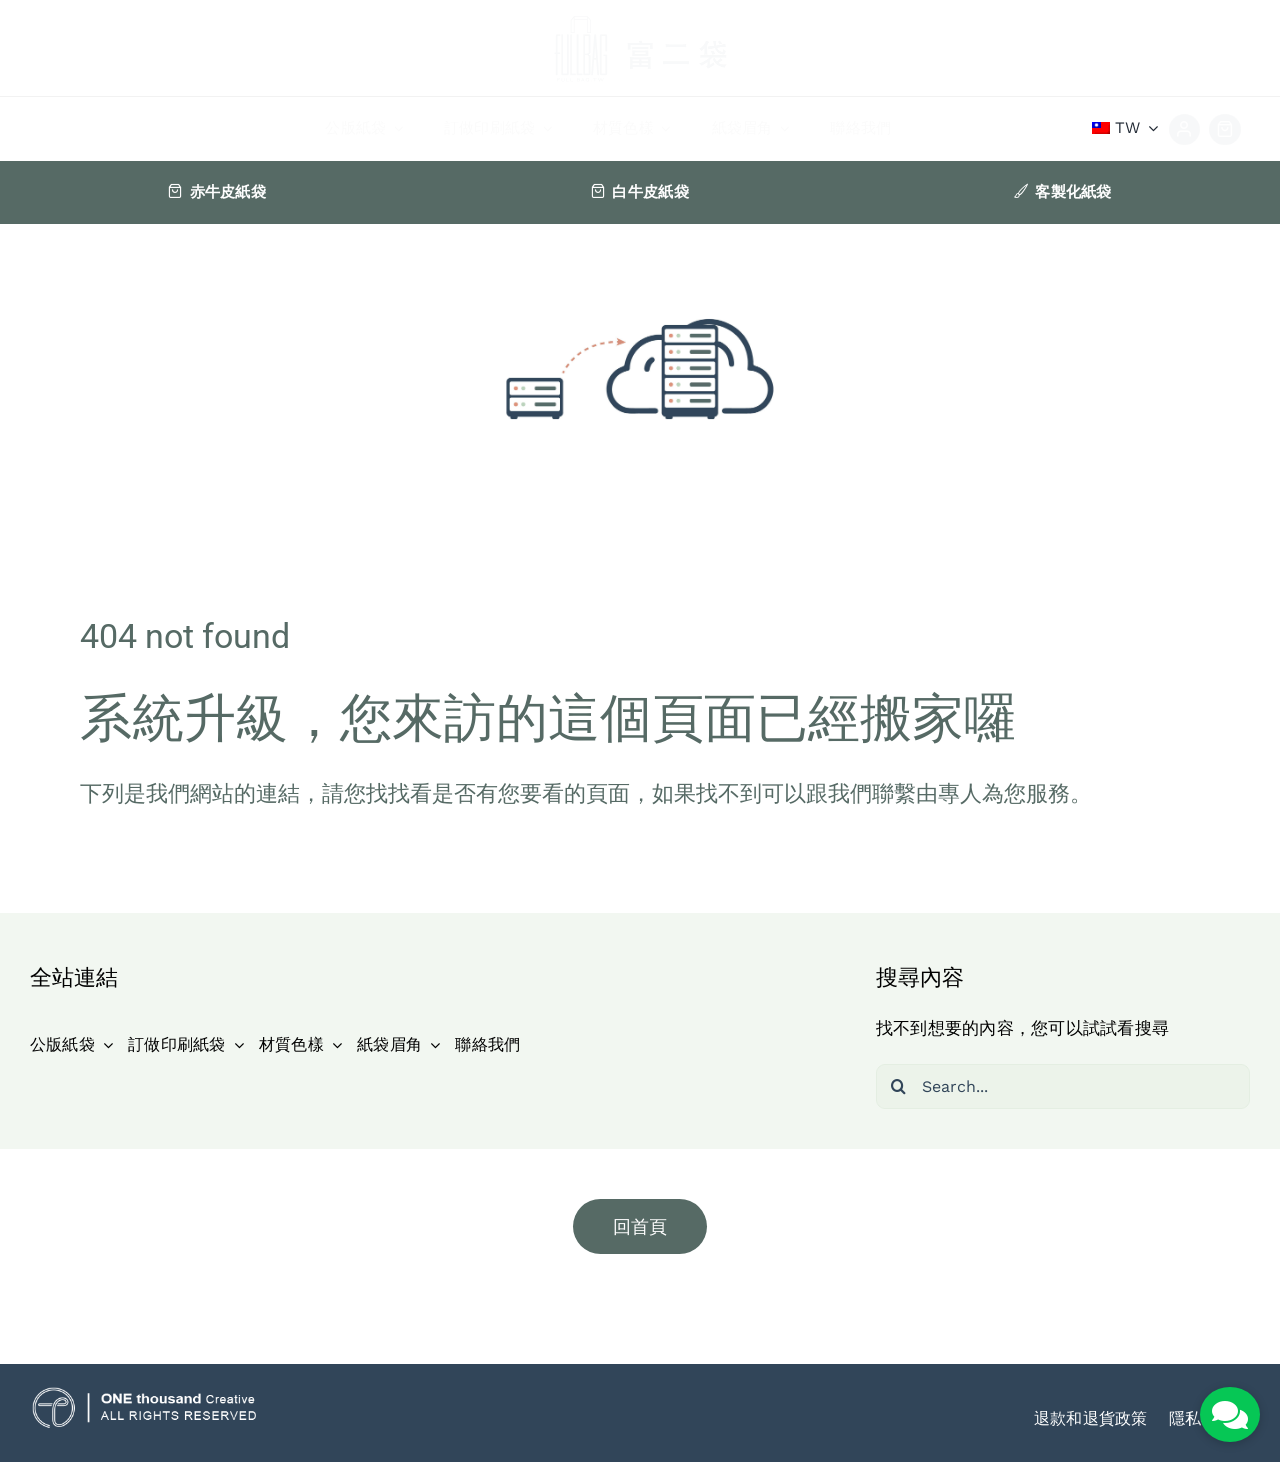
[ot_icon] (145, 1395)
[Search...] (1063, 1086)
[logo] (640, 14)
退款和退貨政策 (1091, 1418)
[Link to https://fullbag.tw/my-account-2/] (1185, 130)
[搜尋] (898, 1086)
